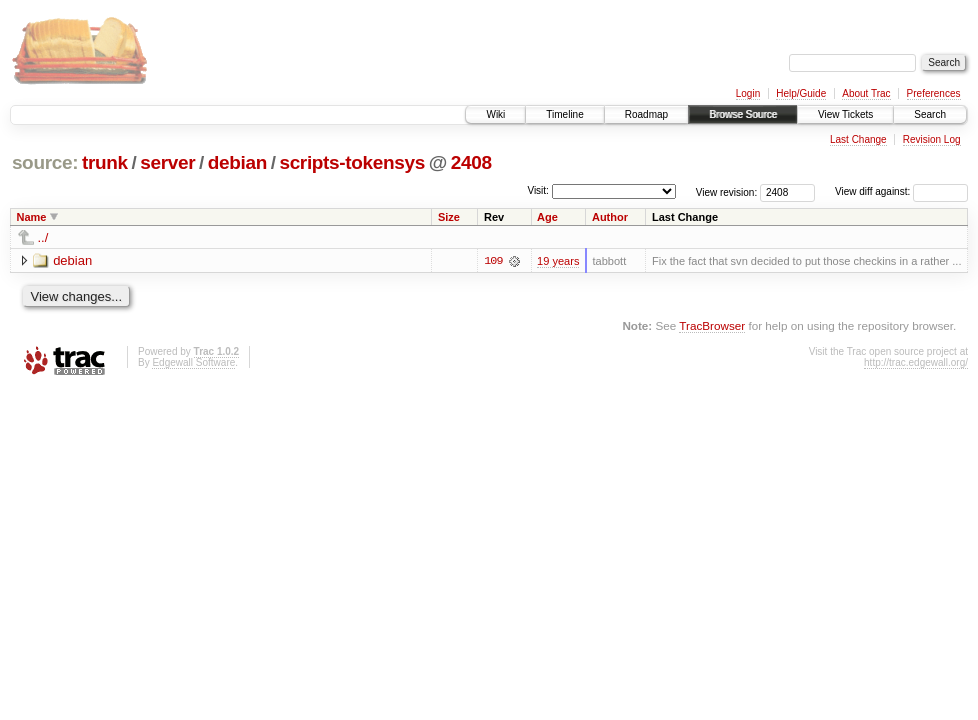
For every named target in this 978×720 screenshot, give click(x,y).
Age (547, 217)
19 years (558, 261)
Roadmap (646, 114)
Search (930, 114)
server (167, 162)
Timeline (564, 114)
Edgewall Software (193, 362)
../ (43, 237)
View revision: (727, 191)
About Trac (866, 93)
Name (32, 217)
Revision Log (932, 139)
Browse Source (743, 114)
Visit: (538, 190)
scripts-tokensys (352, 162)
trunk (105, 162)
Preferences (934, 93)
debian (237, 162)
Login (748, 93)
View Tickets (845, 114)
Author (610, 217)
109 (493, 261)
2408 (471, 162)
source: (45, 162)
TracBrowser (712, 325)
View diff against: (901, 191)
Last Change (858, 139)
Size (449, 217)
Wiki (495, 114)
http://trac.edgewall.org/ (916, 362)
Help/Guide (801, 93)
